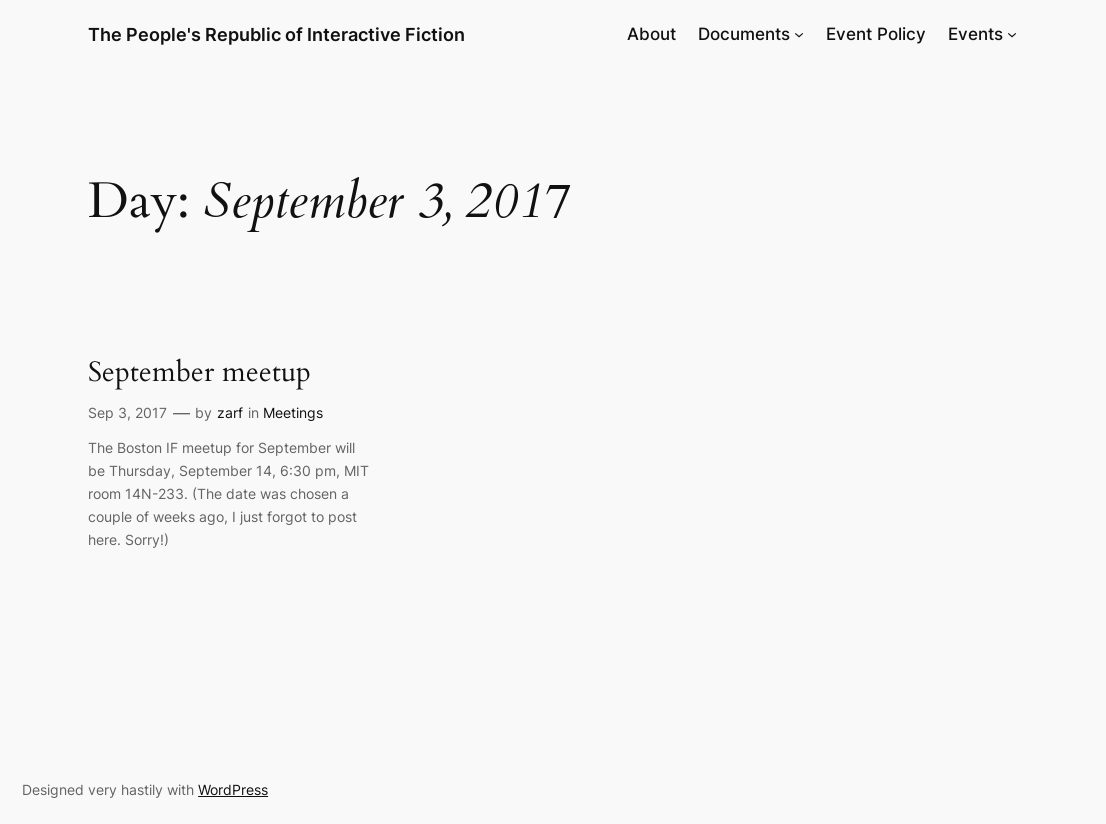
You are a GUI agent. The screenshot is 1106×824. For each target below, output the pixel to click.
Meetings (293, 412)
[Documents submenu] (799, 34)
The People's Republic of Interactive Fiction (276, 34)
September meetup (199, 373)
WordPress (233, 789)
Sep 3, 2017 (127, 412)
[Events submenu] (1012, 34)
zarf (230, 412)
